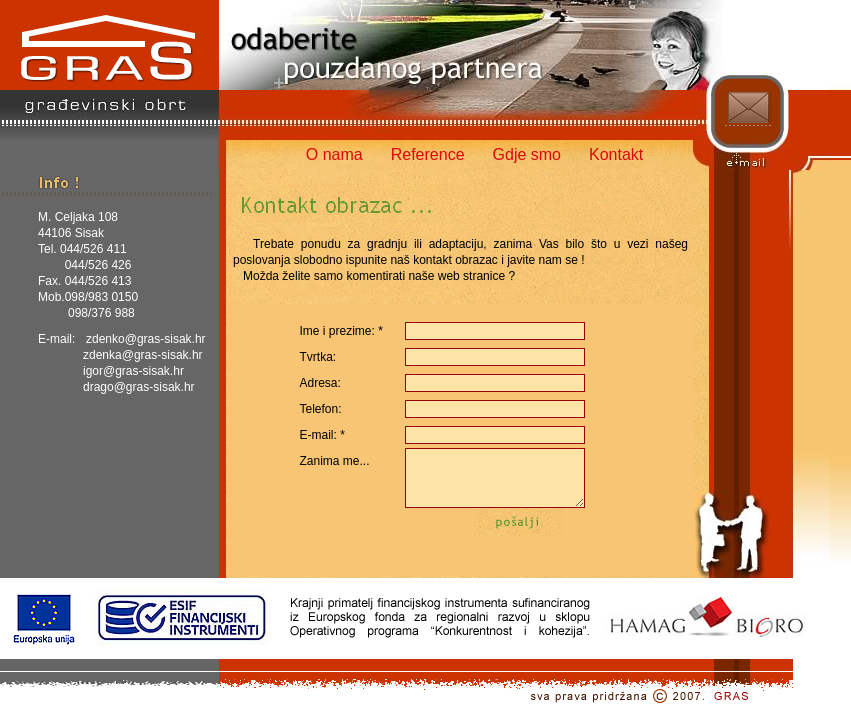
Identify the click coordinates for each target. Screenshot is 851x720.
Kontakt (616, 154)
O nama (334, 154)
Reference (428, 154)
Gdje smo (527, 154)
